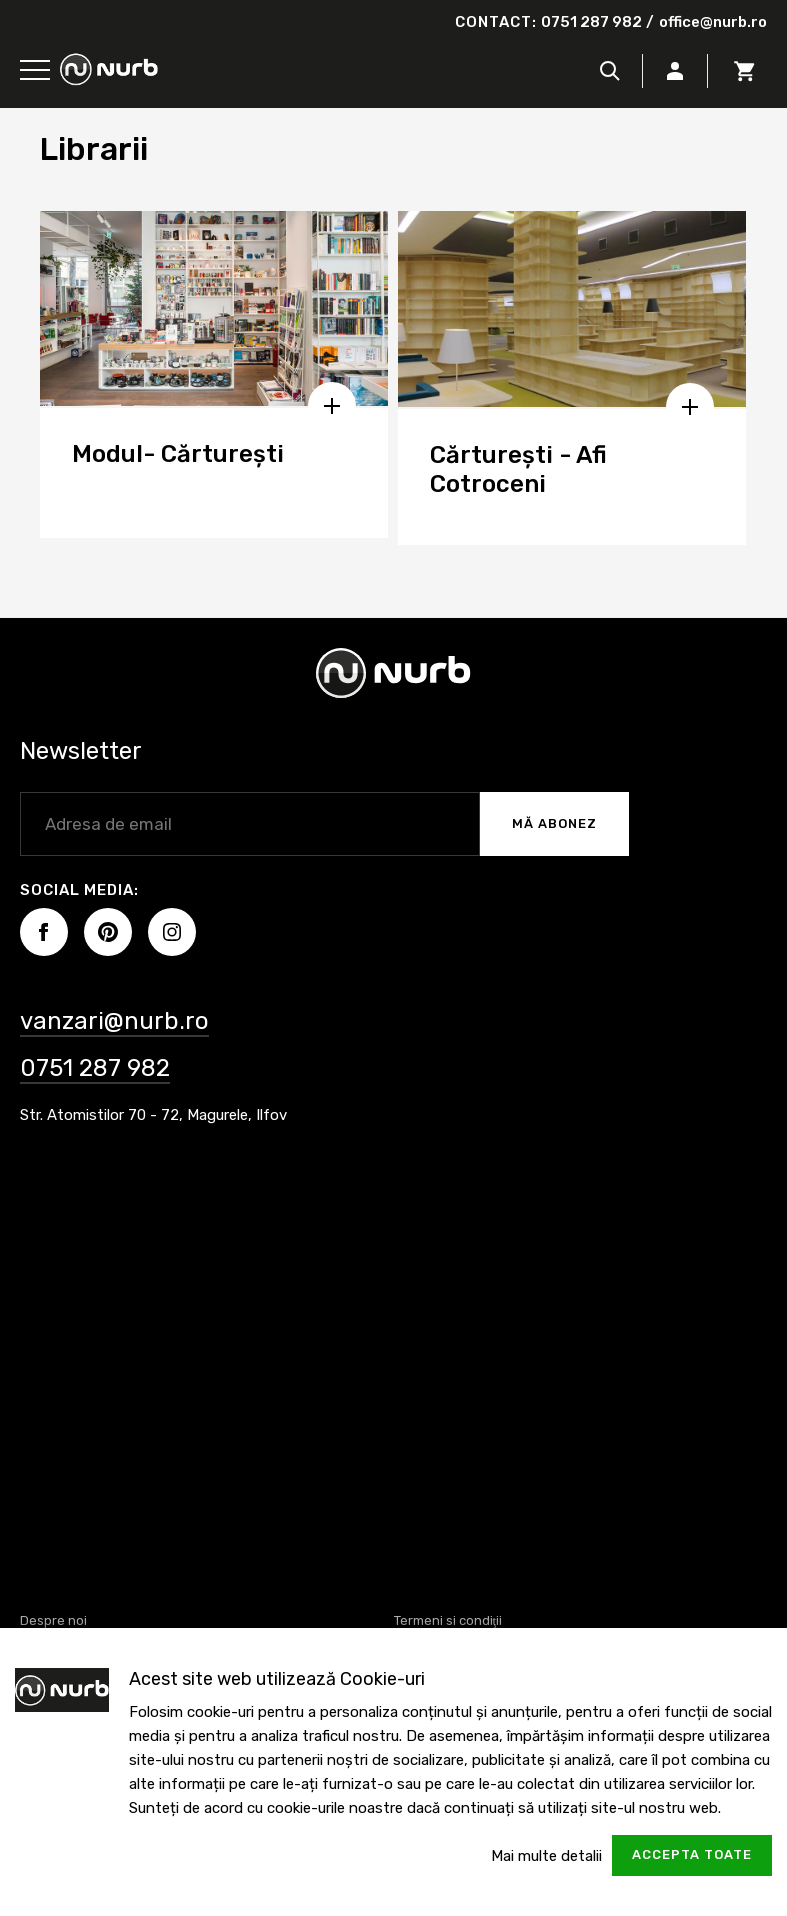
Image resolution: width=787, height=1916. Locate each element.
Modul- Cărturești (178, 454)
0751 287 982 (591, 22)
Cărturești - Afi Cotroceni (518, 469)
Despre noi (53, 1620)
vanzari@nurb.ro (114, 1021)
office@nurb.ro (713, 22)
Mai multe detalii (546, 1856)
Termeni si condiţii (448, 1620)
